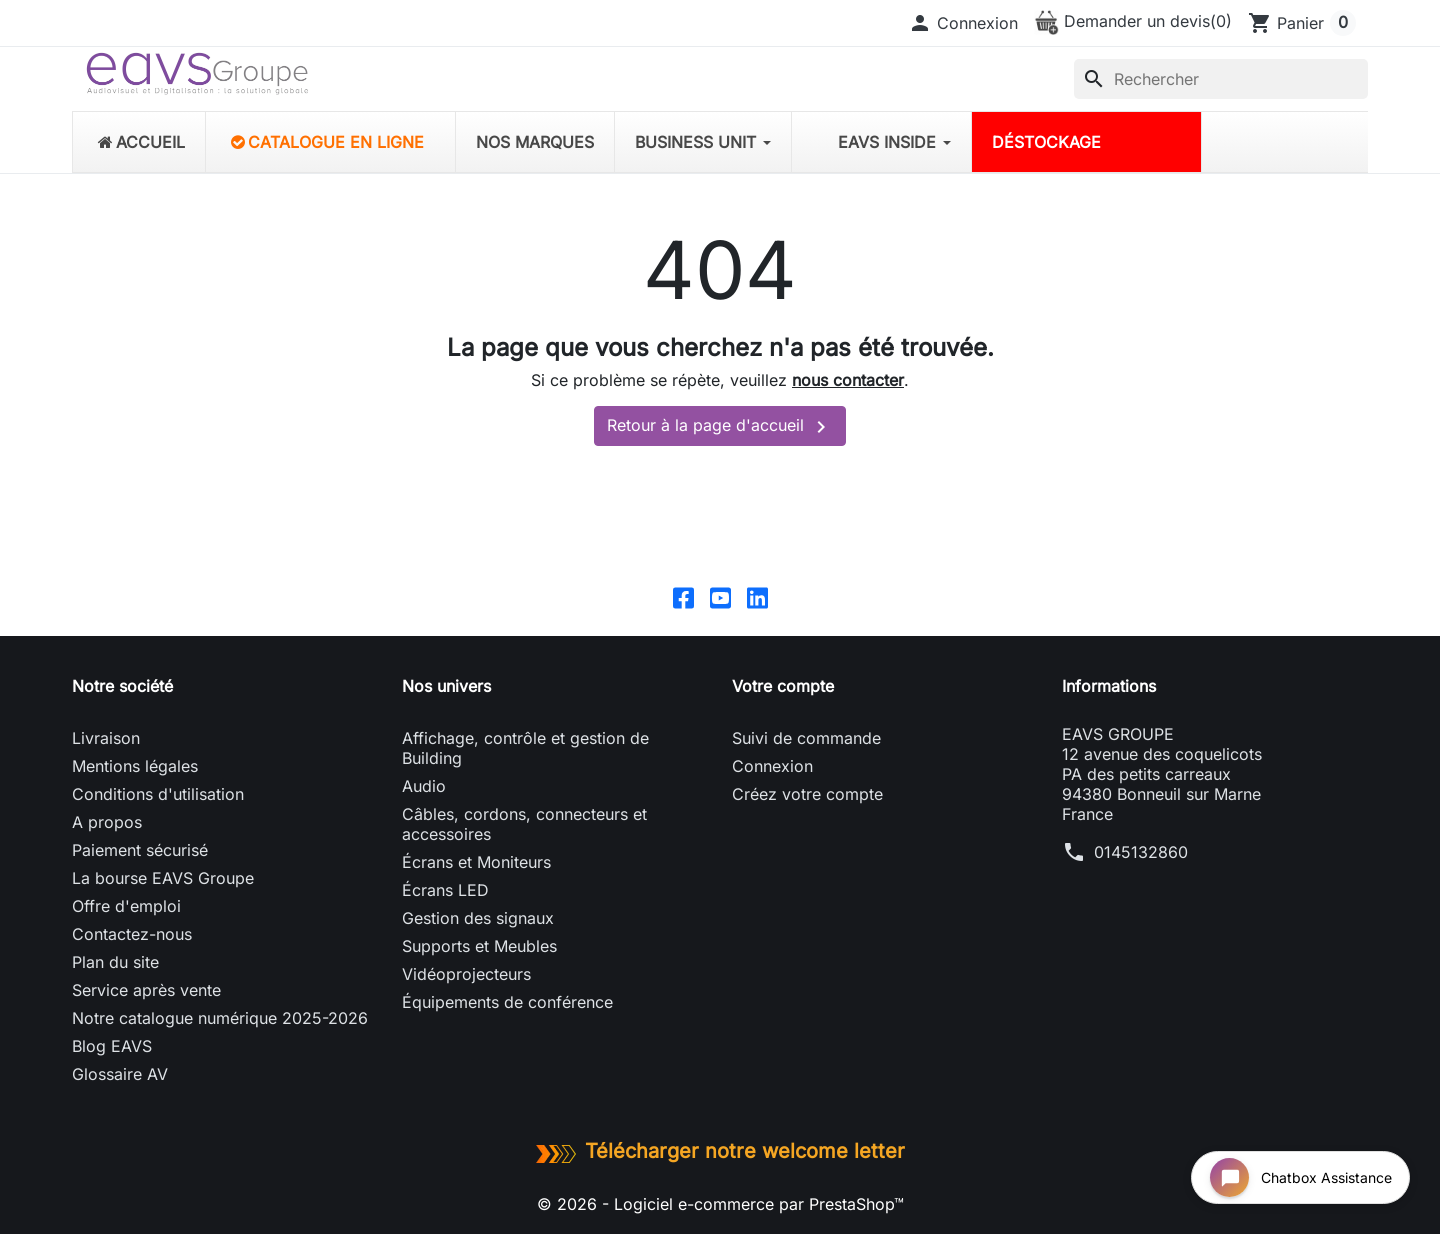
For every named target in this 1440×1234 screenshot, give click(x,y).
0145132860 (1141, 852)
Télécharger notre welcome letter (720, 1151)
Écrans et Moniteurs (476, 862)
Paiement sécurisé (140, 850)
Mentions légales (135, 766)
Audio (424, 786)
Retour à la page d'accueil (720, 427)
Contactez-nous (132, 934)
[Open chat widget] (1300, 1177)
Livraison (106, 738)
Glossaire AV (120, 1074)
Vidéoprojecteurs (466, 974)
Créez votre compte (807, 794)
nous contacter (848, 380)
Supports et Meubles (479, 946)
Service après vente (146, 990)
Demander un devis (1133, 21)
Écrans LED (445, 890)
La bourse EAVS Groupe (163, 878)
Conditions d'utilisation (158, 794)
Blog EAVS (112, 1046)
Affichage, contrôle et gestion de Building (525, 748)
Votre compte (783, 686)
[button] (963, 23)
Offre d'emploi (126, 906)
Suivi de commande (806, 738)
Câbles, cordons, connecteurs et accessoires (524, 824)
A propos (107, 822)
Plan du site (115, 962)
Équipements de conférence (507, 1002)
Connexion (772, 766)
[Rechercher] (1221, 79)
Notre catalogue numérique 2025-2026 (220, 1018)
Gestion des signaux (478, 918)
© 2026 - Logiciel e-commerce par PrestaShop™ (720, 1204)
